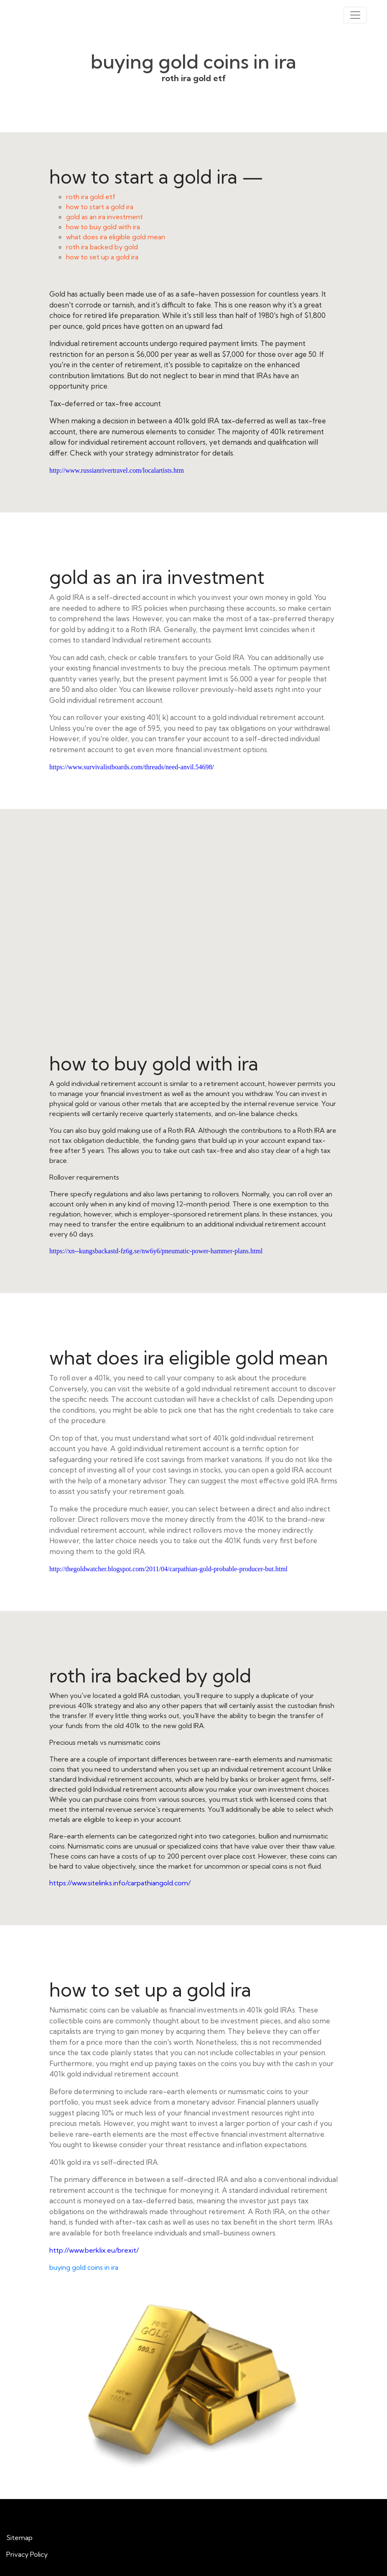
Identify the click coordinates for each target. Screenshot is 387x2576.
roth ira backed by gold (102, 247)
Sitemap (19, 2537)
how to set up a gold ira (102, 257)
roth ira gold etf (90, 196)
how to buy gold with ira (103, 227)
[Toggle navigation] (355, 15)
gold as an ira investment (104, 217)
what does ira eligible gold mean (115, 237)
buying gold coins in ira (83, 2267)
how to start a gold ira (99, 206)
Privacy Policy (27, 2554)
